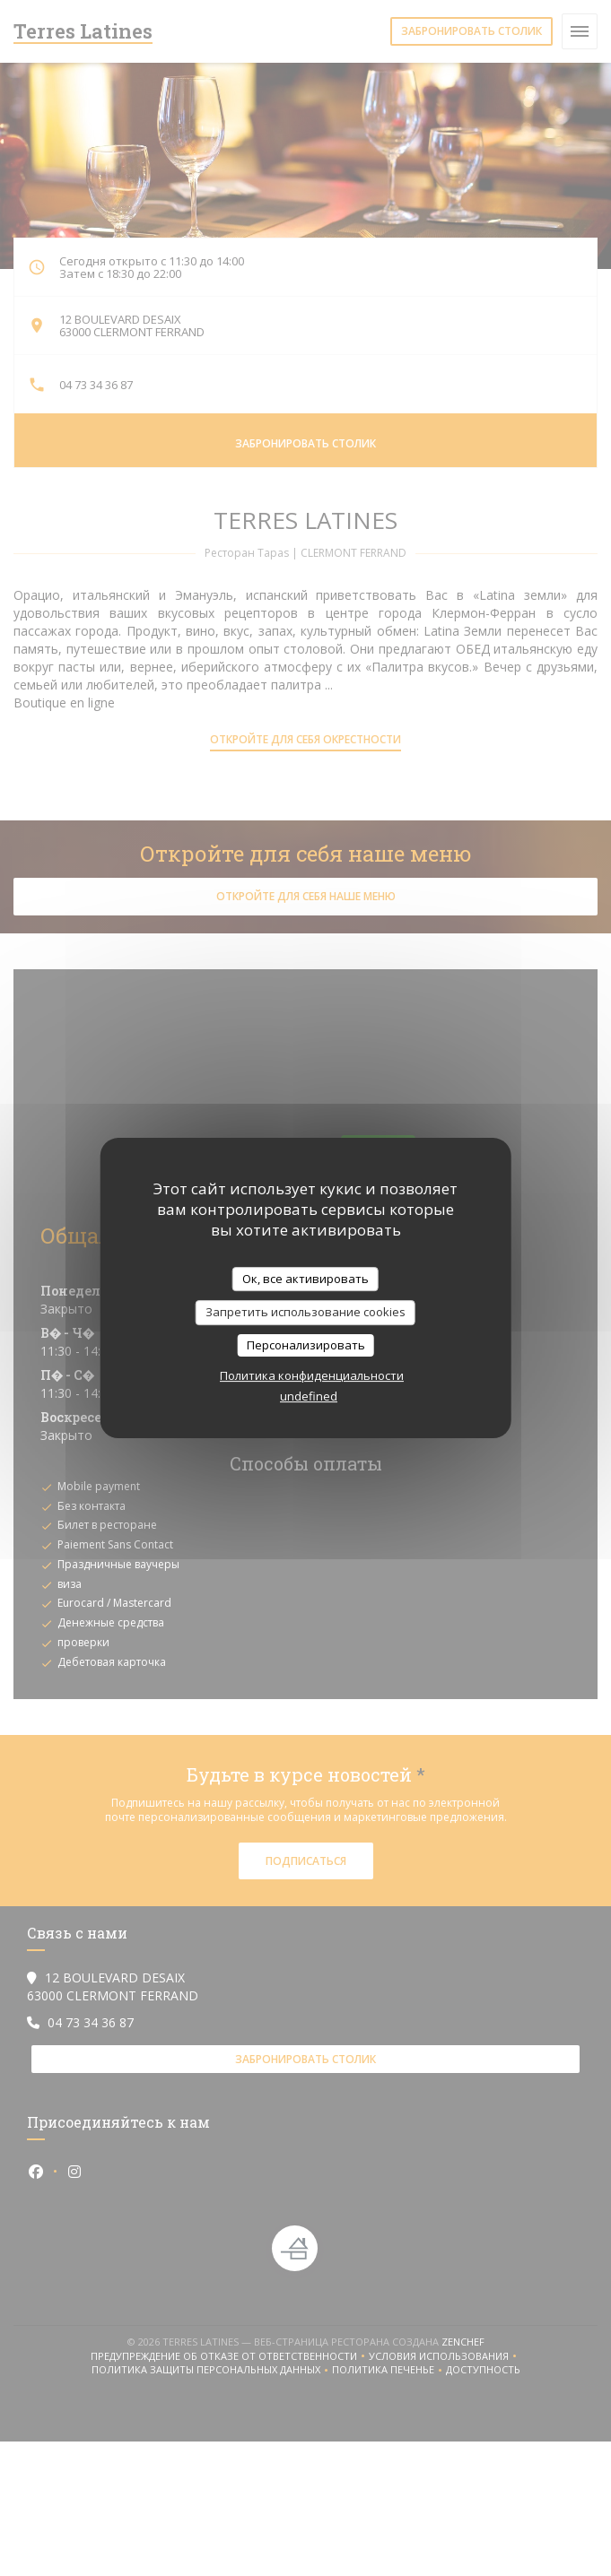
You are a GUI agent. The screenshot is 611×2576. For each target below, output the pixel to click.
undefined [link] (308, 1396)
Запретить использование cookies (305, 1312)
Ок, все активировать (305, 1279)
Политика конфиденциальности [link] (312, 1375)
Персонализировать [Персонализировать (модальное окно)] (306, 1345)
